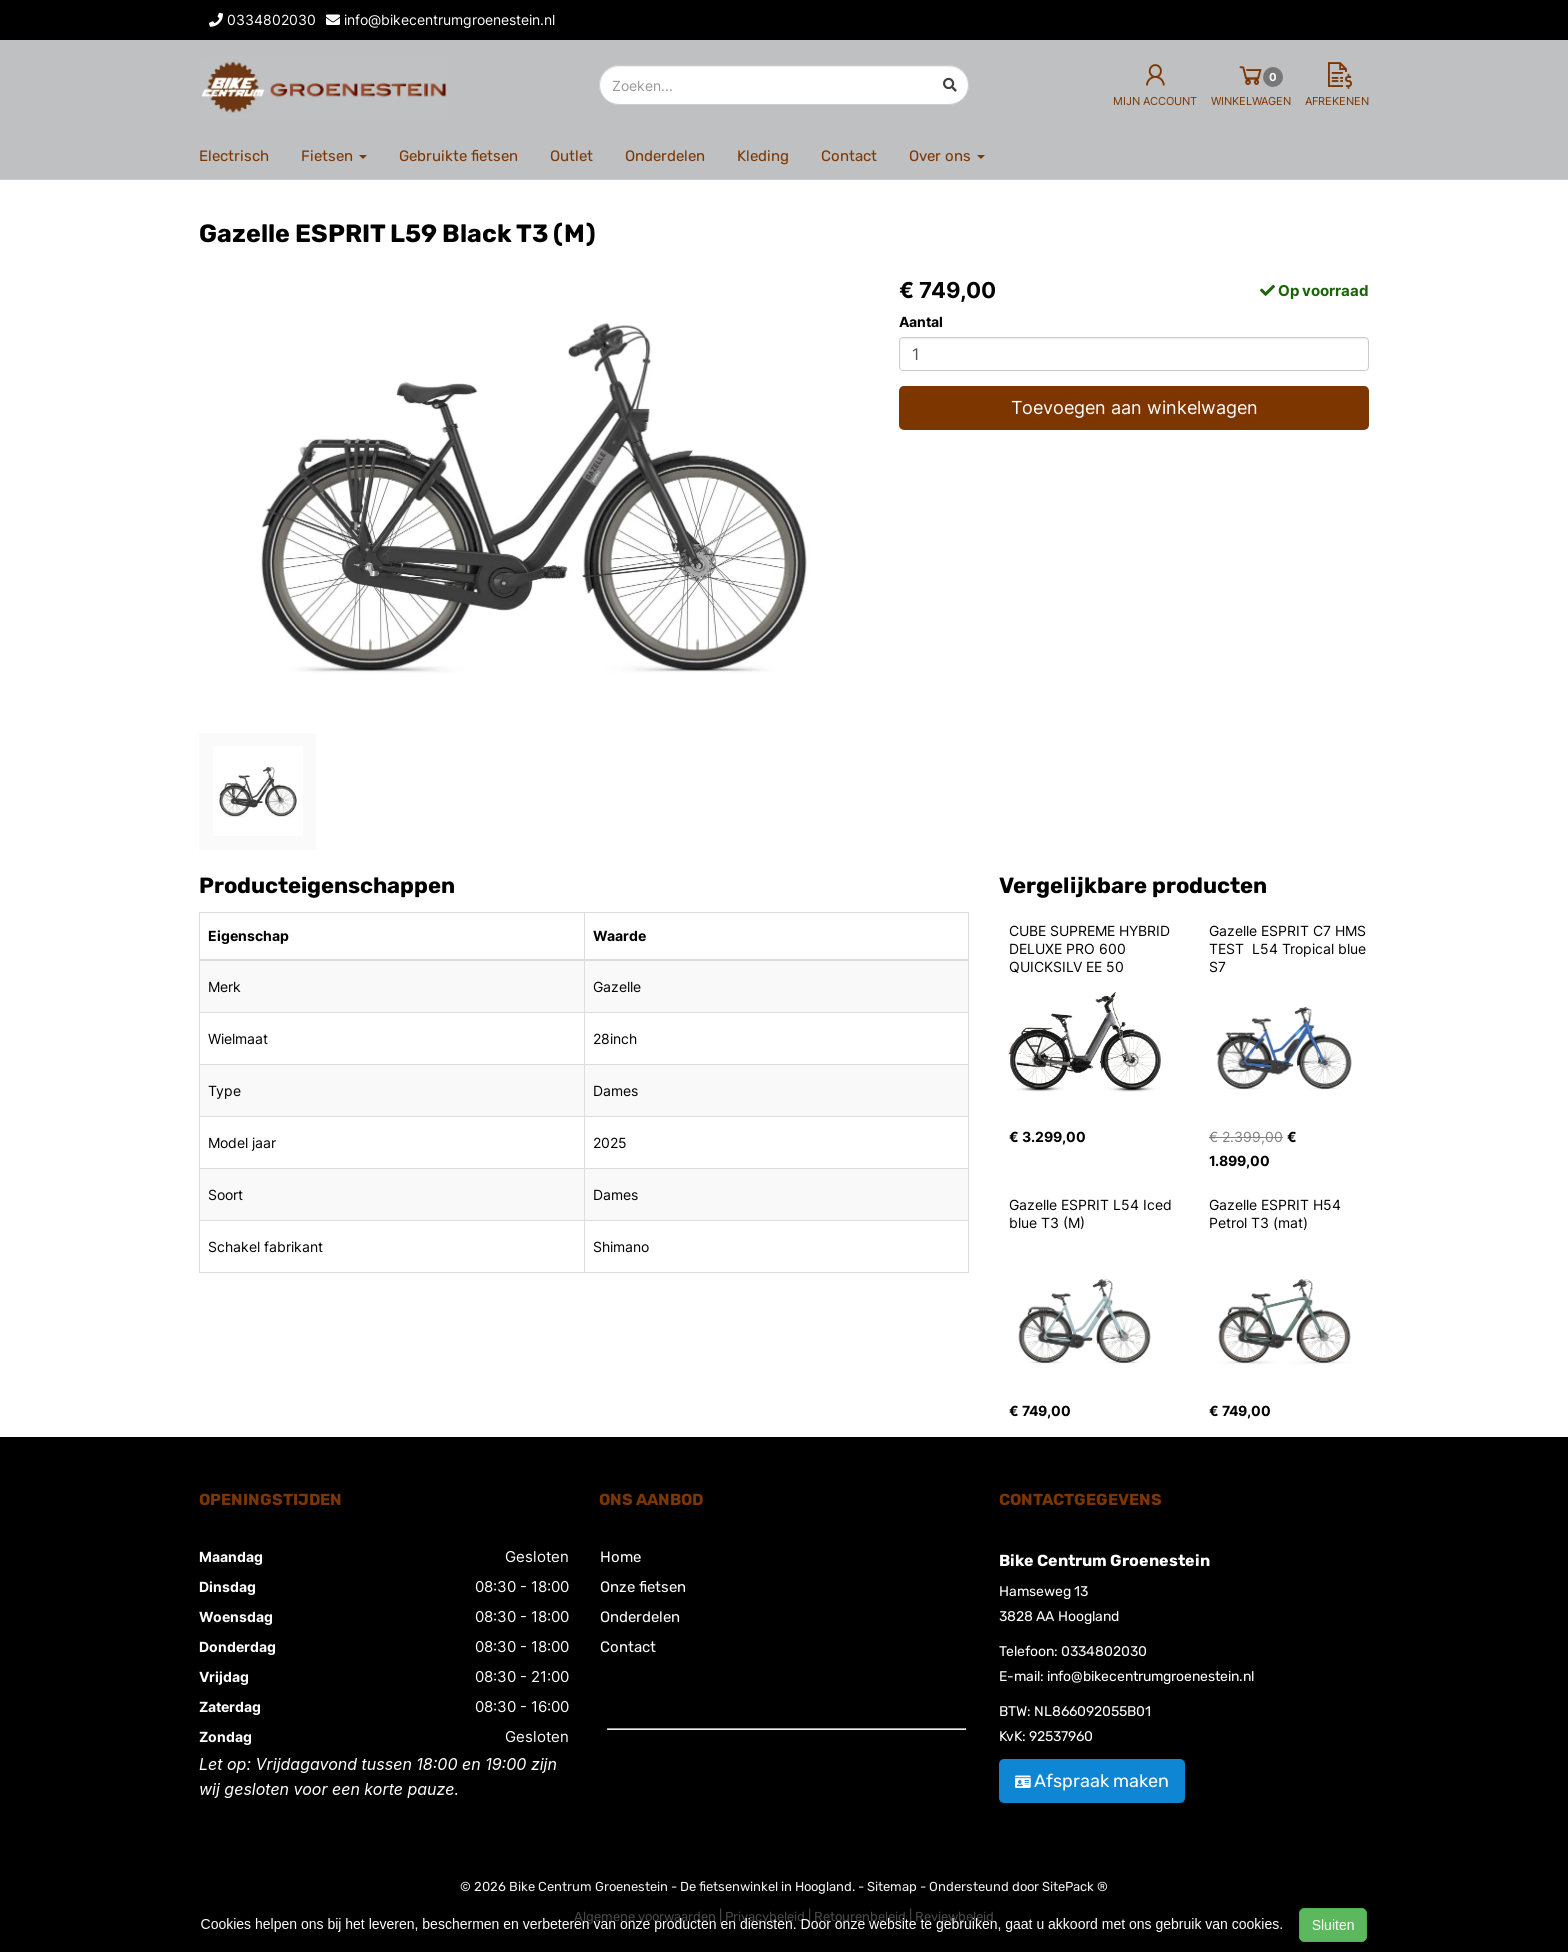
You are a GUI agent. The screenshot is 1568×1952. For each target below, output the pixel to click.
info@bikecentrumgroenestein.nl (1150, 1676)
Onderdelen (665, 156)
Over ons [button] (947, 156)
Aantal (921, 321)
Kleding (763, 156)
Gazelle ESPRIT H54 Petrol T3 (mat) (1277, 1213)
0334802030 (1104, 1651)
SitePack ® (1075, 1886)
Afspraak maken (1092, 1781)
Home (620, 1557)
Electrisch (234, 156)
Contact (849, 156)
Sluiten (1333, 1925)
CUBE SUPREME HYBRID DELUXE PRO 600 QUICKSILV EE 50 (1091, 948)
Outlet (571, 156)
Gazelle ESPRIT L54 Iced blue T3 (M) (1092, 1213)
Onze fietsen (643, 1587)
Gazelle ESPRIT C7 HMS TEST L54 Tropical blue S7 (1289, 948)
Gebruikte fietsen (458, 156)
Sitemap (892, 1886)
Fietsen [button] (334, 156)
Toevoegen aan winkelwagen (1134, 407)
